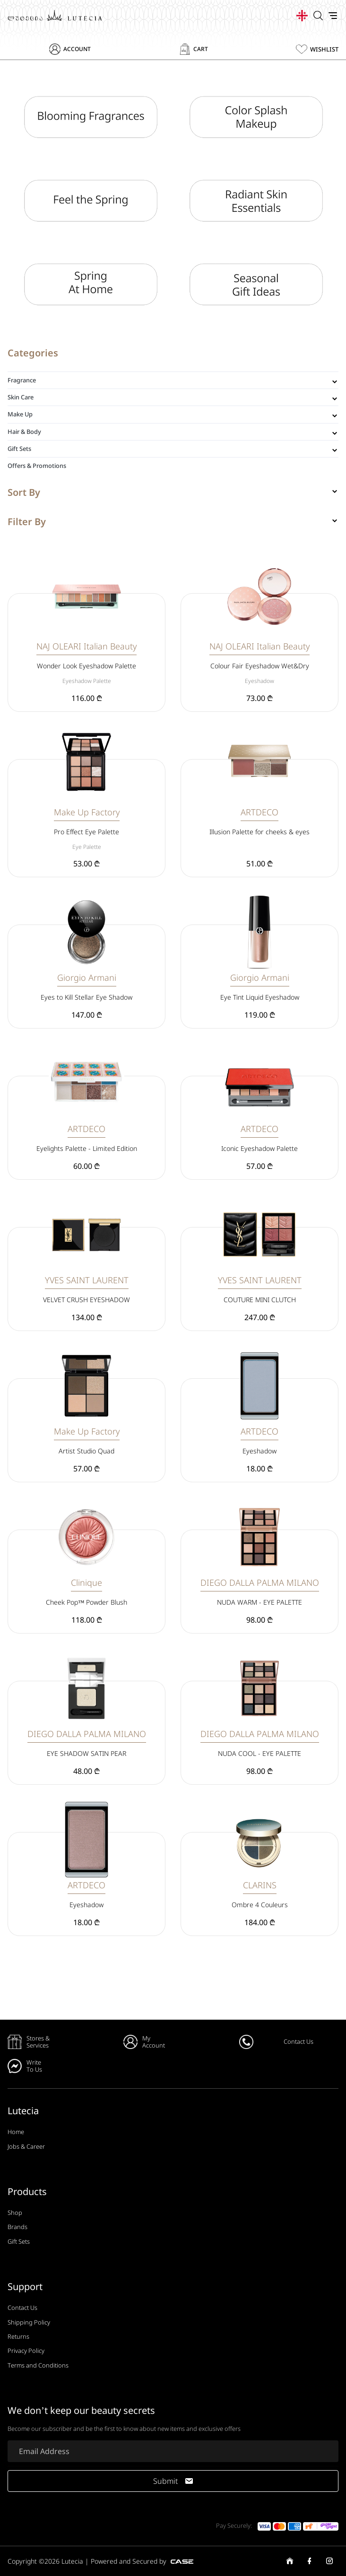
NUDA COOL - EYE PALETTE (259, 1753)
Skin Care (21, 397)
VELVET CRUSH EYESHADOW (86, 1299)
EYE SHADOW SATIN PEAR (86, 1753)
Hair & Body (24, 431)
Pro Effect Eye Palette (86, 831)
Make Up (20, 414)
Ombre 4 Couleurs (260, 1904)
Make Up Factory (87, 812)
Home (16, 2131)
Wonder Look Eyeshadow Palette (86, 665)
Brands (17, 2226)
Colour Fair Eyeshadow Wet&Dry (259, 665)
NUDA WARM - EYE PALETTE (259, 1602)
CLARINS (260, 1885)
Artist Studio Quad (86, 1450)
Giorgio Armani (86, 977)
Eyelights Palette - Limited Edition (86, 1148)
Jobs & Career (26, 2146)
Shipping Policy (29, 2322)
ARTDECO (259, 812)
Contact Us (22, 2307)
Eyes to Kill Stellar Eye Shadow (86, 997)
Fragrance (22, 380)
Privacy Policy (26, 2350)
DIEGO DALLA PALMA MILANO (259, 1582)
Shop (15, 2212)
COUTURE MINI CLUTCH (260, 1299)
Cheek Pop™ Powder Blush (87, 1602)
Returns (18, 2336)
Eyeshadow (259, 1450)
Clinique (86, 1582)
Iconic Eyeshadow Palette (259, 1148)
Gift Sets (19, 448)
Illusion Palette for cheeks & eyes (259, 831)
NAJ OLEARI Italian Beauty (86, 646)
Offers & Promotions (37, 465)
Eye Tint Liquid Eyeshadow (259, 997)
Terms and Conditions (38, 2365)
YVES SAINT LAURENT (87, 1280)
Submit (173, 2481)
